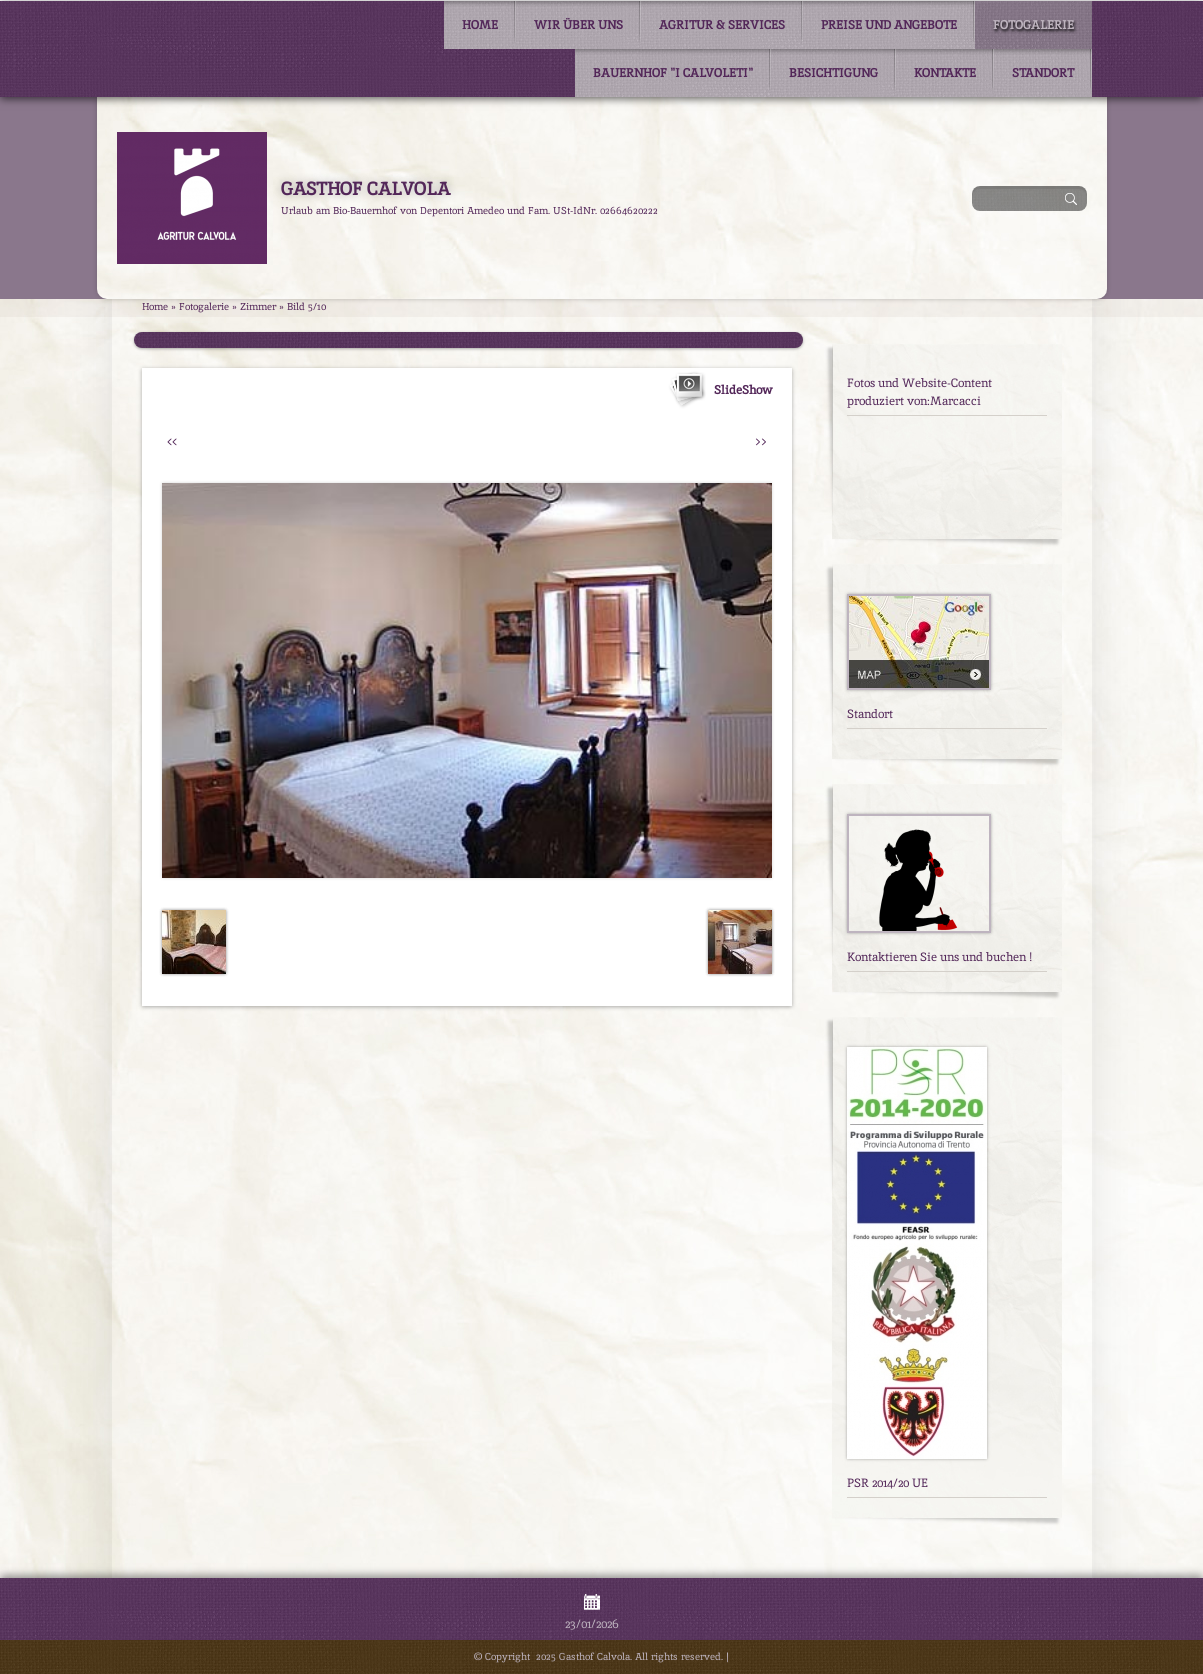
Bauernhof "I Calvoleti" (673, 73)
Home (480, 25)
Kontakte (945, 73)
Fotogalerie (1033, 25)
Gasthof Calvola (365, 188)
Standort (1043, 73)
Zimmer (258, 306)
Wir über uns (578, 25)
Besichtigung (833, 73)
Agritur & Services (722, 25)
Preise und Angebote (889, 25)
